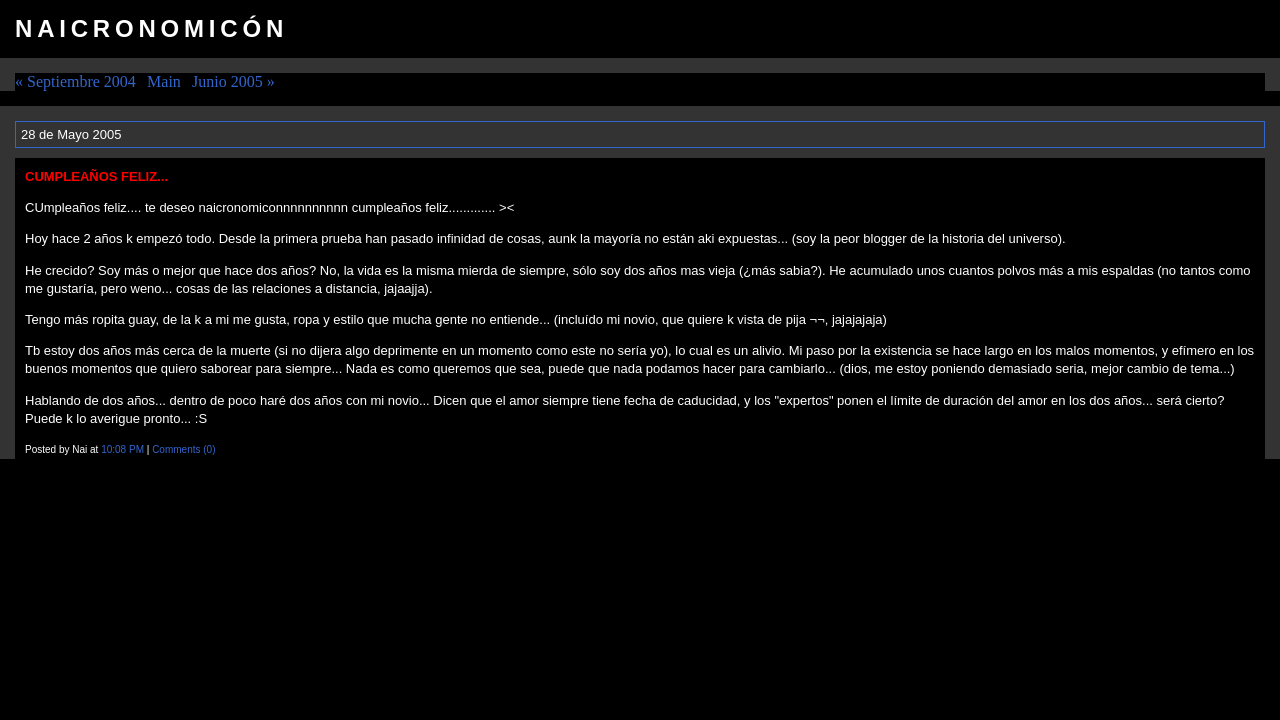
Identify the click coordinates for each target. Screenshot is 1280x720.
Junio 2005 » (233, 81)
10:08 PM (122, 449)
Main (164, 81)
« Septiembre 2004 (75, 81)
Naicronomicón (151, 28)
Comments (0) (183, 449)
